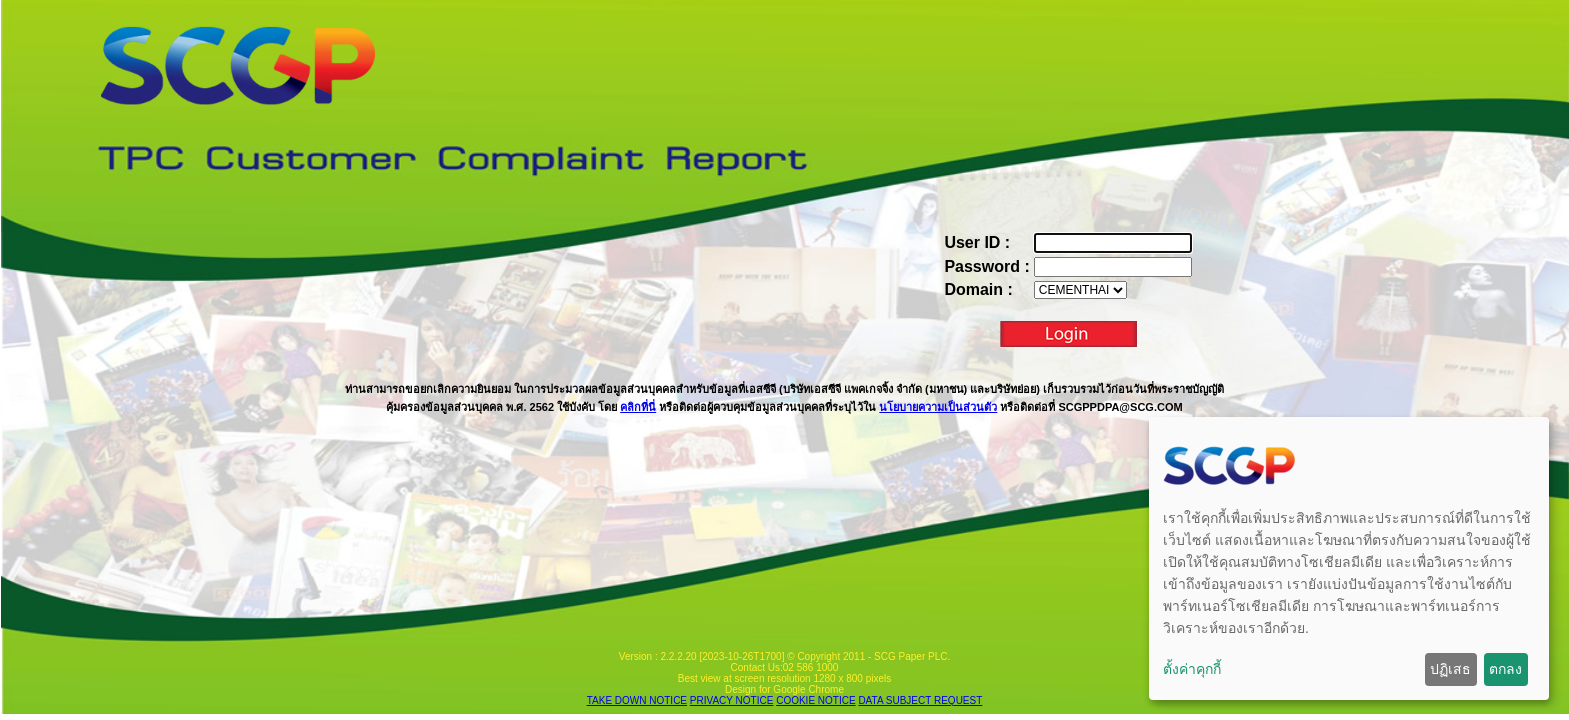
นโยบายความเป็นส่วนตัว (938, 407)
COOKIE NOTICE (815, 700)
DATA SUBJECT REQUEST (920, 700)
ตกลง (1505, 669)
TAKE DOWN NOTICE (637, 700)
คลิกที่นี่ (638, 407)
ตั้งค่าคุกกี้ (1192, 669)
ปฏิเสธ (1450, 669)
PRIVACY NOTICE (732, 700)
